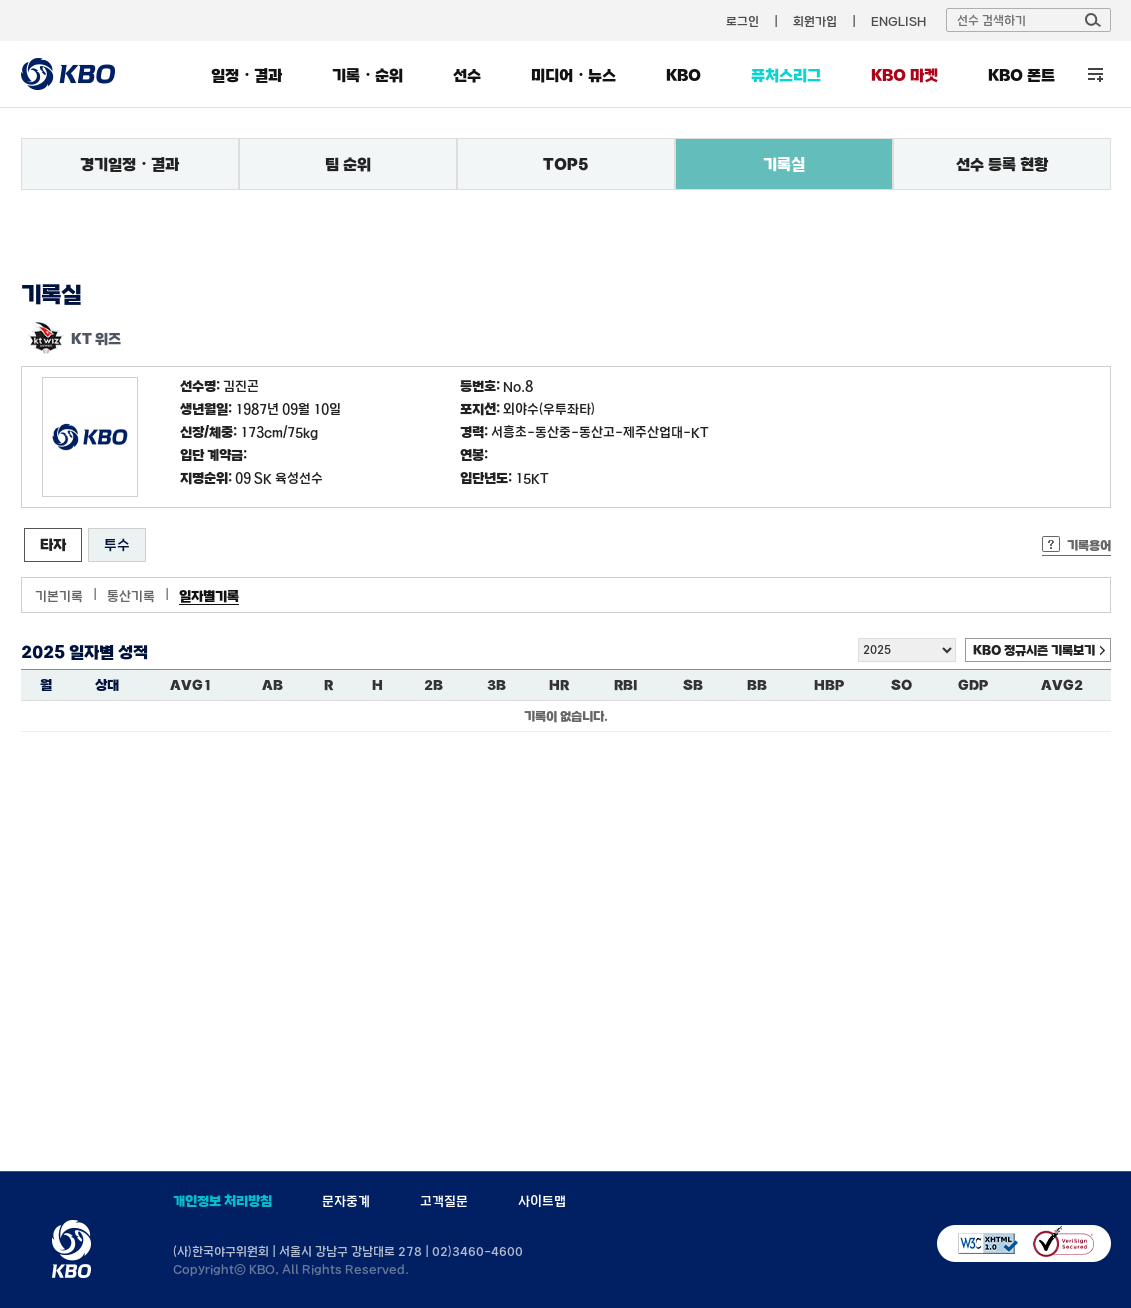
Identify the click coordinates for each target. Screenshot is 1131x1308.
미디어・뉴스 (573, 75)
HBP (829, 685)
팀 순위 (348, 164)
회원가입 (815, 21)
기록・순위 (367, 75)
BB (757, 685)
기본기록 (59, 596)
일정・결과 (246, 75)
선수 (467, 75)
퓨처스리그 (786, 75)
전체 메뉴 (1095, 74)
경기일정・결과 (129, 164)
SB (693, 685)
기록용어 (1089, 545)
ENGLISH (898, 21)
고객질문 (444, 1201)
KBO (683, 75)
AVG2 (1062, 685)
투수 (117, 544)
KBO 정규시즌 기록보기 (1034, 650)
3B (496, 685)
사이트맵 (542, 1201)
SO (901, 685)
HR (559, 685)
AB (272, 685)
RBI (626, 685)
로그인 (742, 21)
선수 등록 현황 (1002, 164)
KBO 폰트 (1021, 75)
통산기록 (131, 596)
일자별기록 (209, 596)
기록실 (784, 164)
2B (433, 685)
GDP (973, 685)
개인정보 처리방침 (222, 1201)
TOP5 (566, 164)
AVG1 (191, 685)
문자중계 (346, 1201)
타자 (53, 544)
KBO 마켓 (904, 75)
